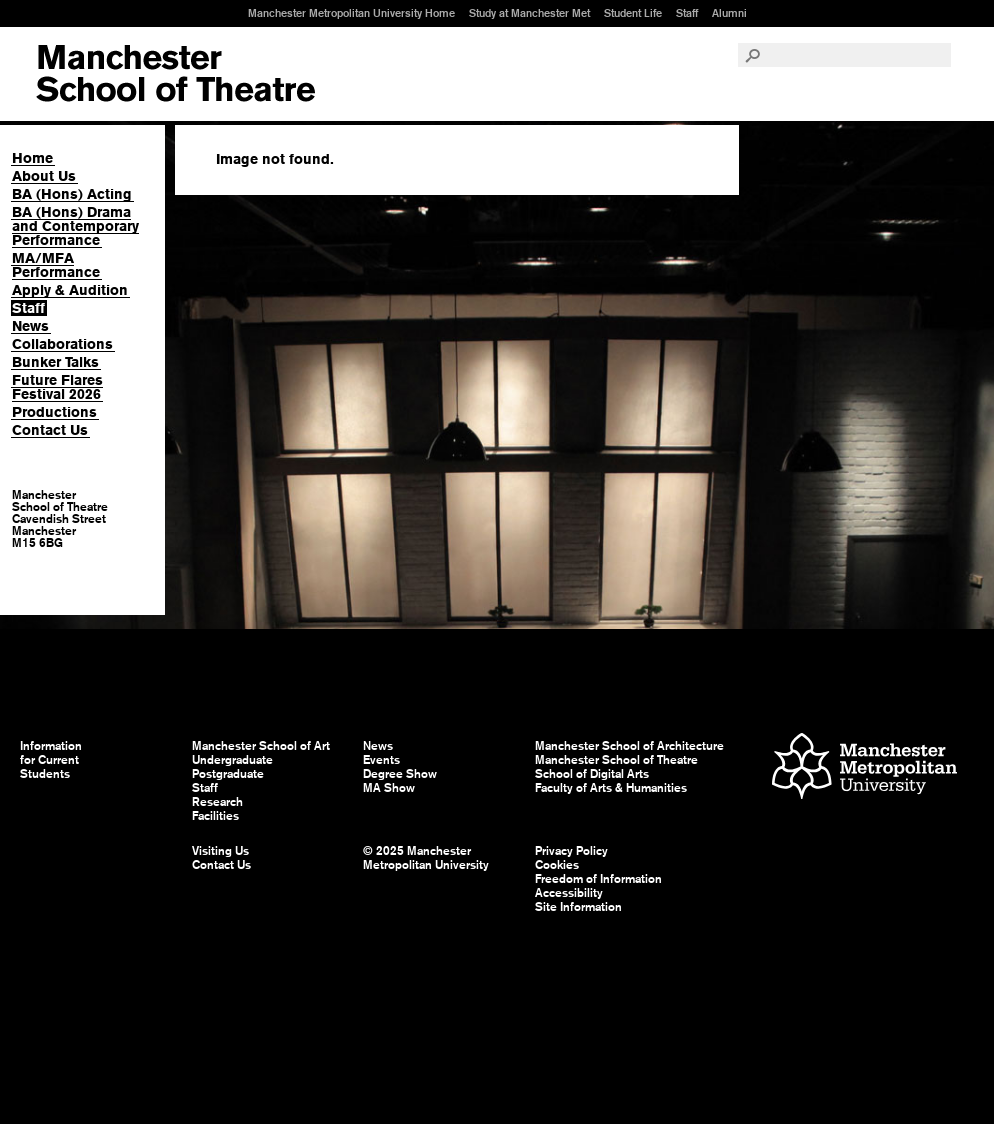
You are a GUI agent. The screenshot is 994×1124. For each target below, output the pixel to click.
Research (217, 802)
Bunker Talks (55, 362)
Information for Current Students (51, 760)
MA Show (389, 788)
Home (32, 158)
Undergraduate (232, 760)
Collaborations (62, 344)
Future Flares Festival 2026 (57, 387)
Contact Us (50, 430)
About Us (44, 176)
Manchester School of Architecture (629, 746)
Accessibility (569, 893)
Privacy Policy (571, 851)
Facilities (215, 816)
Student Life (633, 13)
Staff (687, 13)
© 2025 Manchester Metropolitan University (426, 858)
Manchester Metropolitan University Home (351, 13)
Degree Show (400, 774)
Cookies (557, 865)
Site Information (578, 907)
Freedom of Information (598, 879)
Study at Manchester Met (529, 13)
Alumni (729, 13)
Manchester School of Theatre (616, 760)
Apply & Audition (70, 290)
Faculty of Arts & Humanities (611, 788)
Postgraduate (228, 774)
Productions (54, 412)
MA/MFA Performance (56, 265)
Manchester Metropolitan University (864, 768)
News (30, 326)
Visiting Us (220, 851)
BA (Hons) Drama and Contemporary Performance (75, 226)
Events (381, 760)
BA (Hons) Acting (72, 194)
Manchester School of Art (175, 74)
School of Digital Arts (592, 774)
